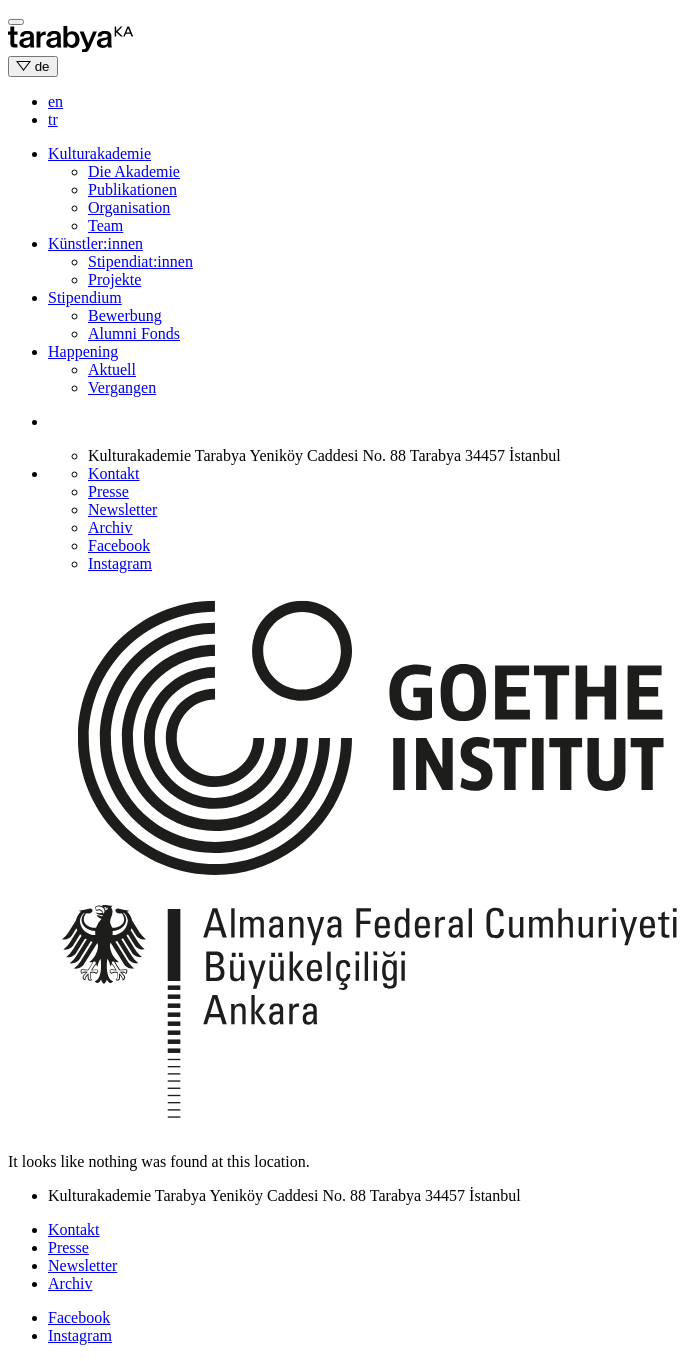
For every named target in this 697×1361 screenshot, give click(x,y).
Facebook (119, 545)
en (55, 101)
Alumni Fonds (134, 333)
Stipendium (85, 297)
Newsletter (122, 509)
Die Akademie (134, 171)
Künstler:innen (95, 243)
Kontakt (114, 473)
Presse (108, 491)
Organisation (129, 207)
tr (53, 119)
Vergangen (122, 387)
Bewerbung (125, 315)
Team (105, 225)
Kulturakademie (99, 153)
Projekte (114, 279)
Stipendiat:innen (140, 261)
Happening (83, 351)
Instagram (120, 563)
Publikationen (132, 189)
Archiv (110, 527)
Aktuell (112, 369)
